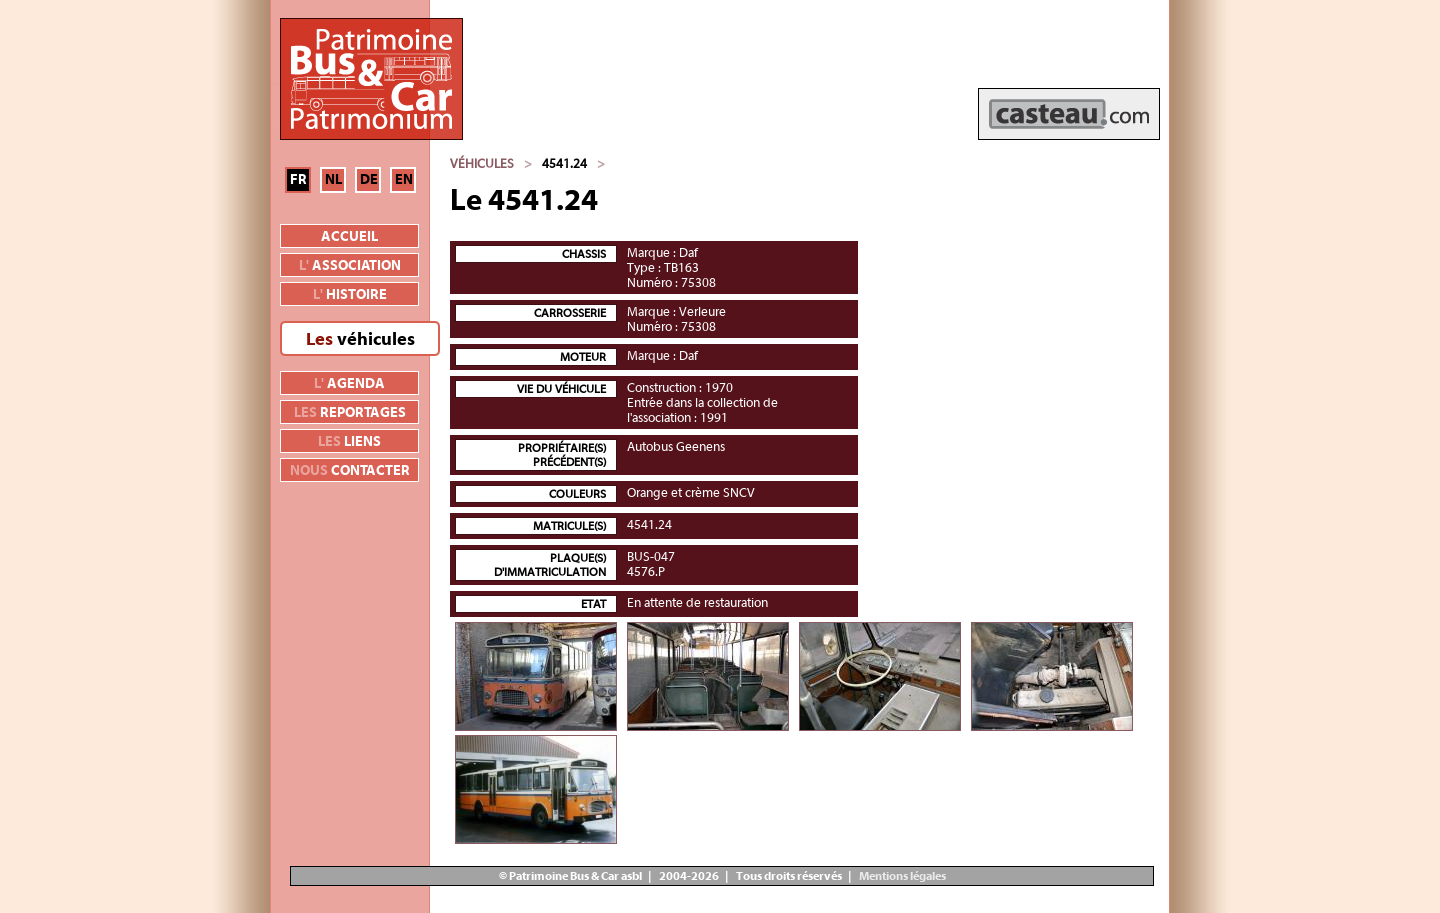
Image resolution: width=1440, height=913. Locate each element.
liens (349, 442)
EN (404, 180)
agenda (349, 384)
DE (369, 180)
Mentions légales (901, 876)
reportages (350, 413)
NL (333, 180)
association (350, 266)
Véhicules (482, 163)
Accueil (349, 237)
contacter (350, 471)
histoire (350, 295)
